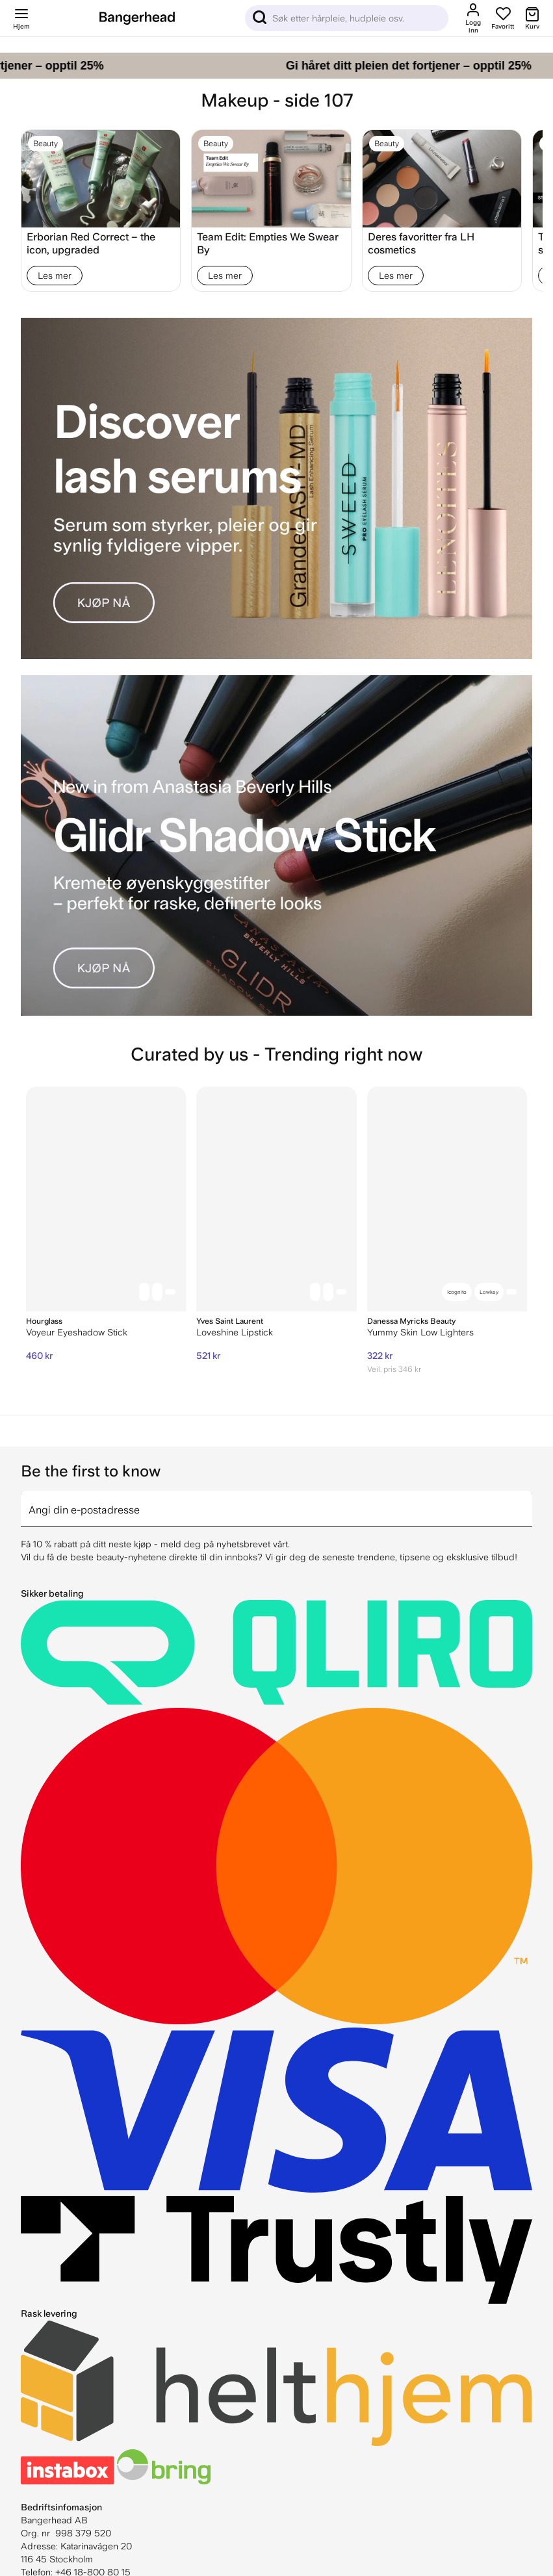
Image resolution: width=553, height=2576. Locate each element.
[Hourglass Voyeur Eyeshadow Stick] (106, 1199)
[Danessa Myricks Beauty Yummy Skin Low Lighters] (447, 1199)
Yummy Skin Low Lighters (420, 1332)
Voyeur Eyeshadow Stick (76, 1332)
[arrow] (527, 1501)
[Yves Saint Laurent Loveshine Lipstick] (276, 1199)
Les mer (54, 275)
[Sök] (346, 18)
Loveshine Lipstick (234, 1332)
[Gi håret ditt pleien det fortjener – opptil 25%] (276, 66)
